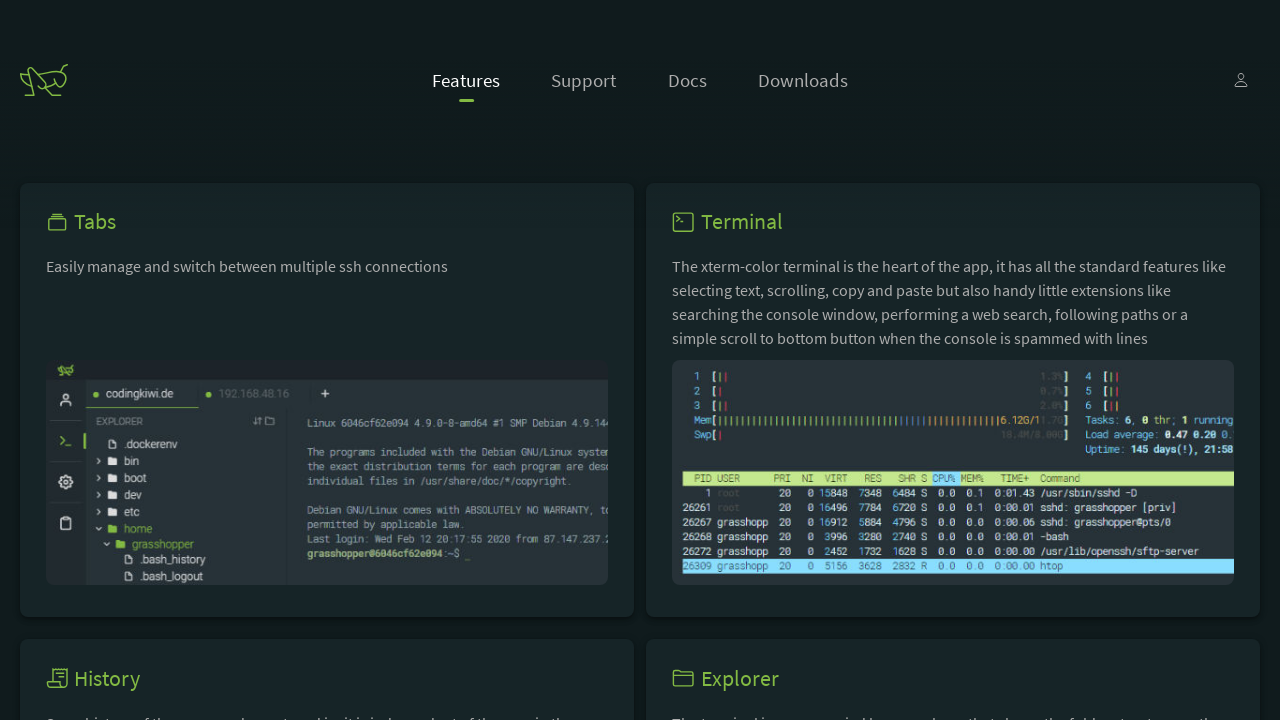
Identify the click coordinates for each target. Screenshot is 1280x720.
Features (466, 80)
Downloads (803, 80)
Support (583, 80)
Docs (687, 80)
